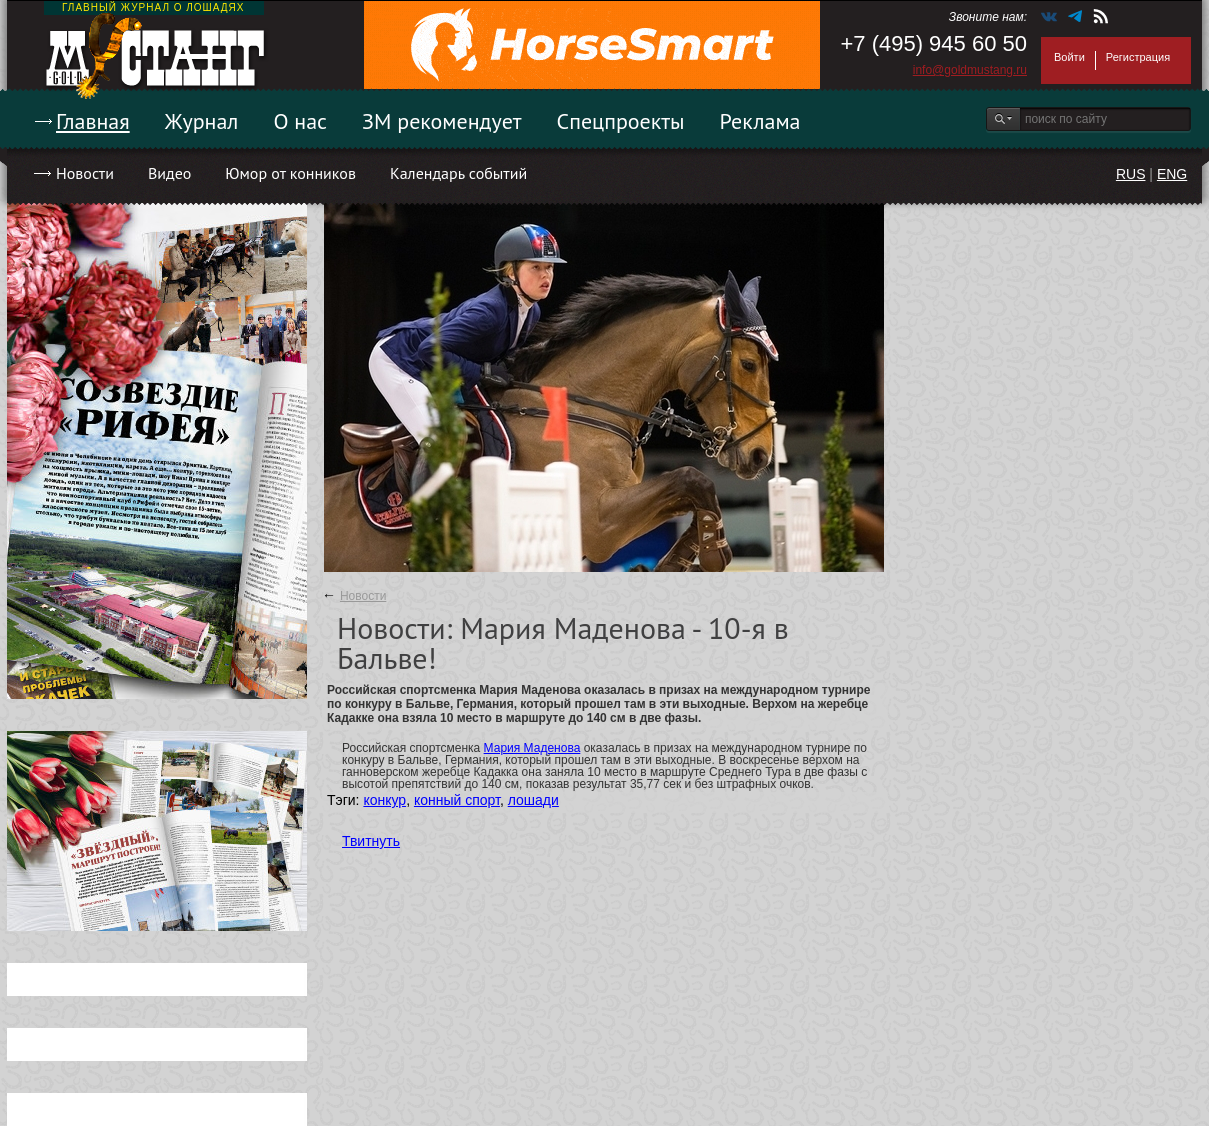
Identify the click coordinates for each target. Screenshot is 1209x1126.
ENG (1172, 174)
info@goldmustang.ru (970, 70)
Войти (1069, 57)
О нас (300, 121)
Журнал (202, 121)
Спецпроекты (621, 121)
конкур (384, 800)
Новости (85, 173)
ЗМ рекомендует (442, 121)
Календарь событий (458, 173)
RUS (1131, 174)
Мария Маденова (532, 748)
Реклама (760, 121)
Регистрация (1138, 57)
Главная (93, 121)
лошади (533, 800)
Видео (169, 173)
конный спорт (457, 800)
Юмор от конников (290, 173)
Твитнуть (371, 841)
